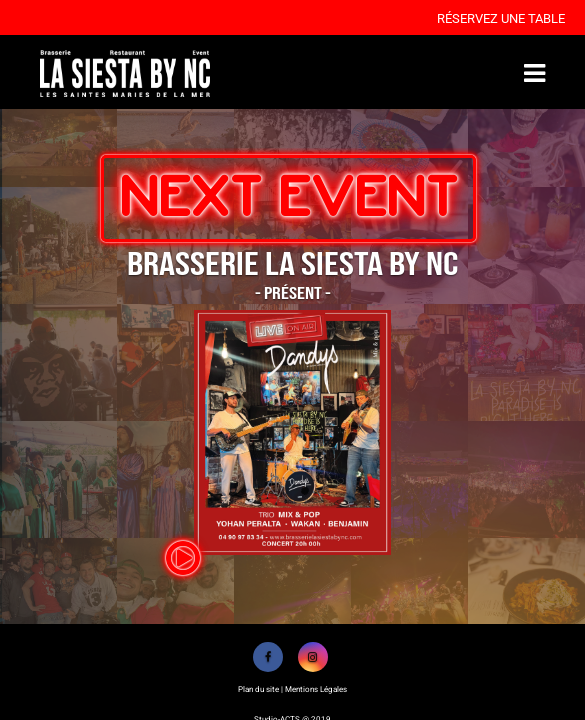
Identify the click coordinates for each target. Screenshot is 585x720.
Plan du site (258, 689)
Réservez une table (501, 18)
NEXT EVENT (288, 198)
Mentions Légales (316, 689)
